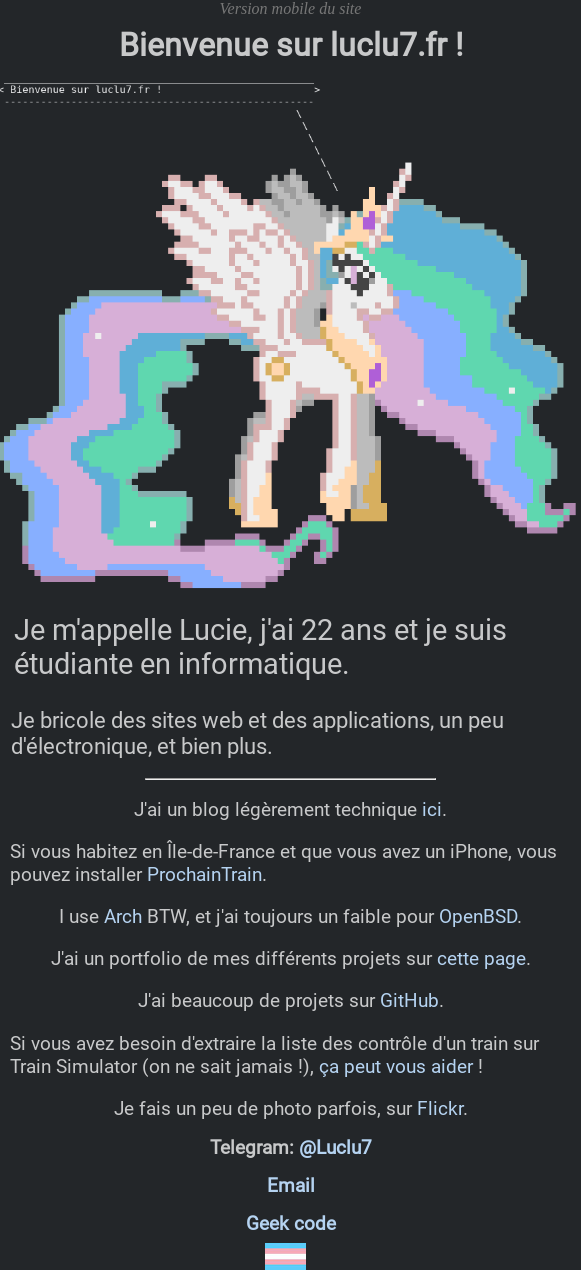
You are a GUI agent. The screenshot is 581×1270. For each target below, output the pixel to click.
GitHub (409, 1000)
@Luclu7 (335, 1148)
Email (291, 1186)
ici (432, 809)
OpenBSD (478, 916)
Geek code (291, 1224)
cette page (481, 958)
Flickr (440, 1108)
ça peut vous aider (396, 1066)
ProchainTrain (204, 874)
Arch (123, 916)
